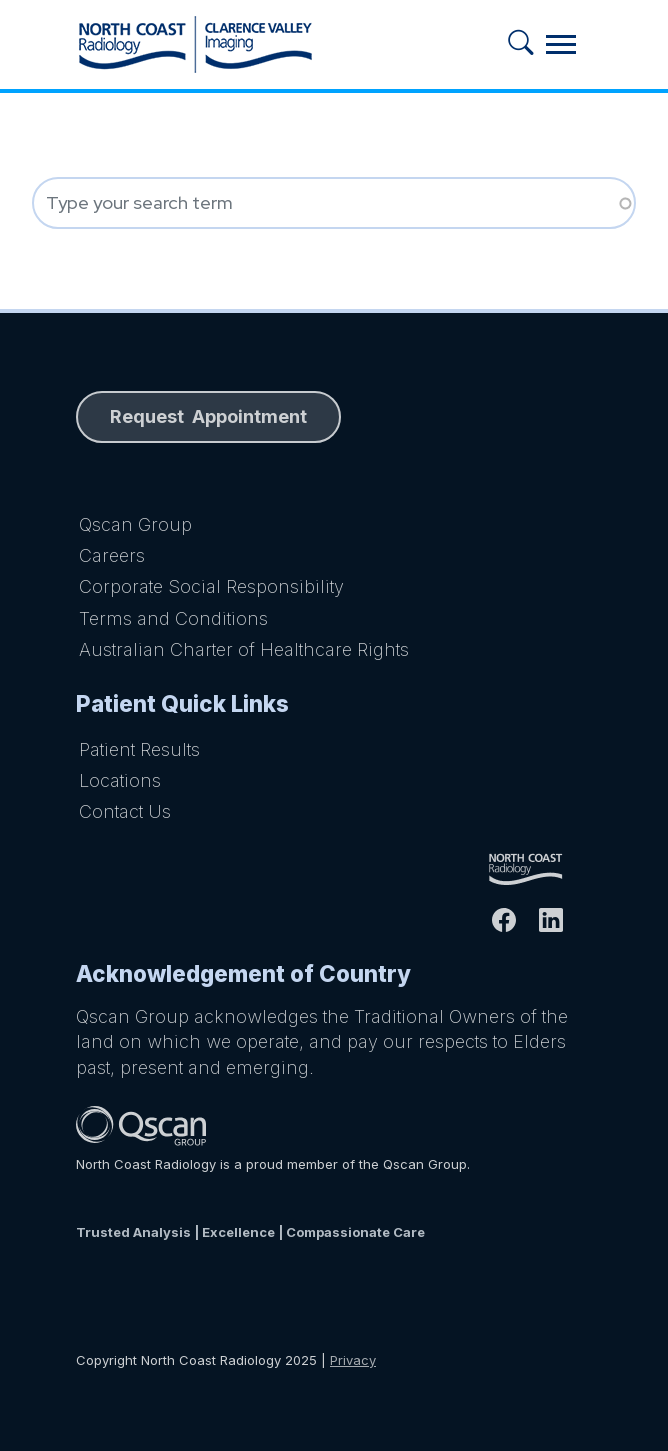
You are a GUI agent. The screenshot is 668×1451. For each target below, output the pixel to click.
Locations (120, 780)
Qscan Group (135, 524)
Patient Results (139, 749)
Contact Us (125, 811)
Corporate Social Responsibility (211, 586)
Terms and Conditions (173, 618)
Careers (112, 555)
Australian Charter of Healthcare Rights (244, 649)
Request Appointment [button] (208, 416)
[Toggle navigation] (561, 44)
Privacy (353, 1360)
